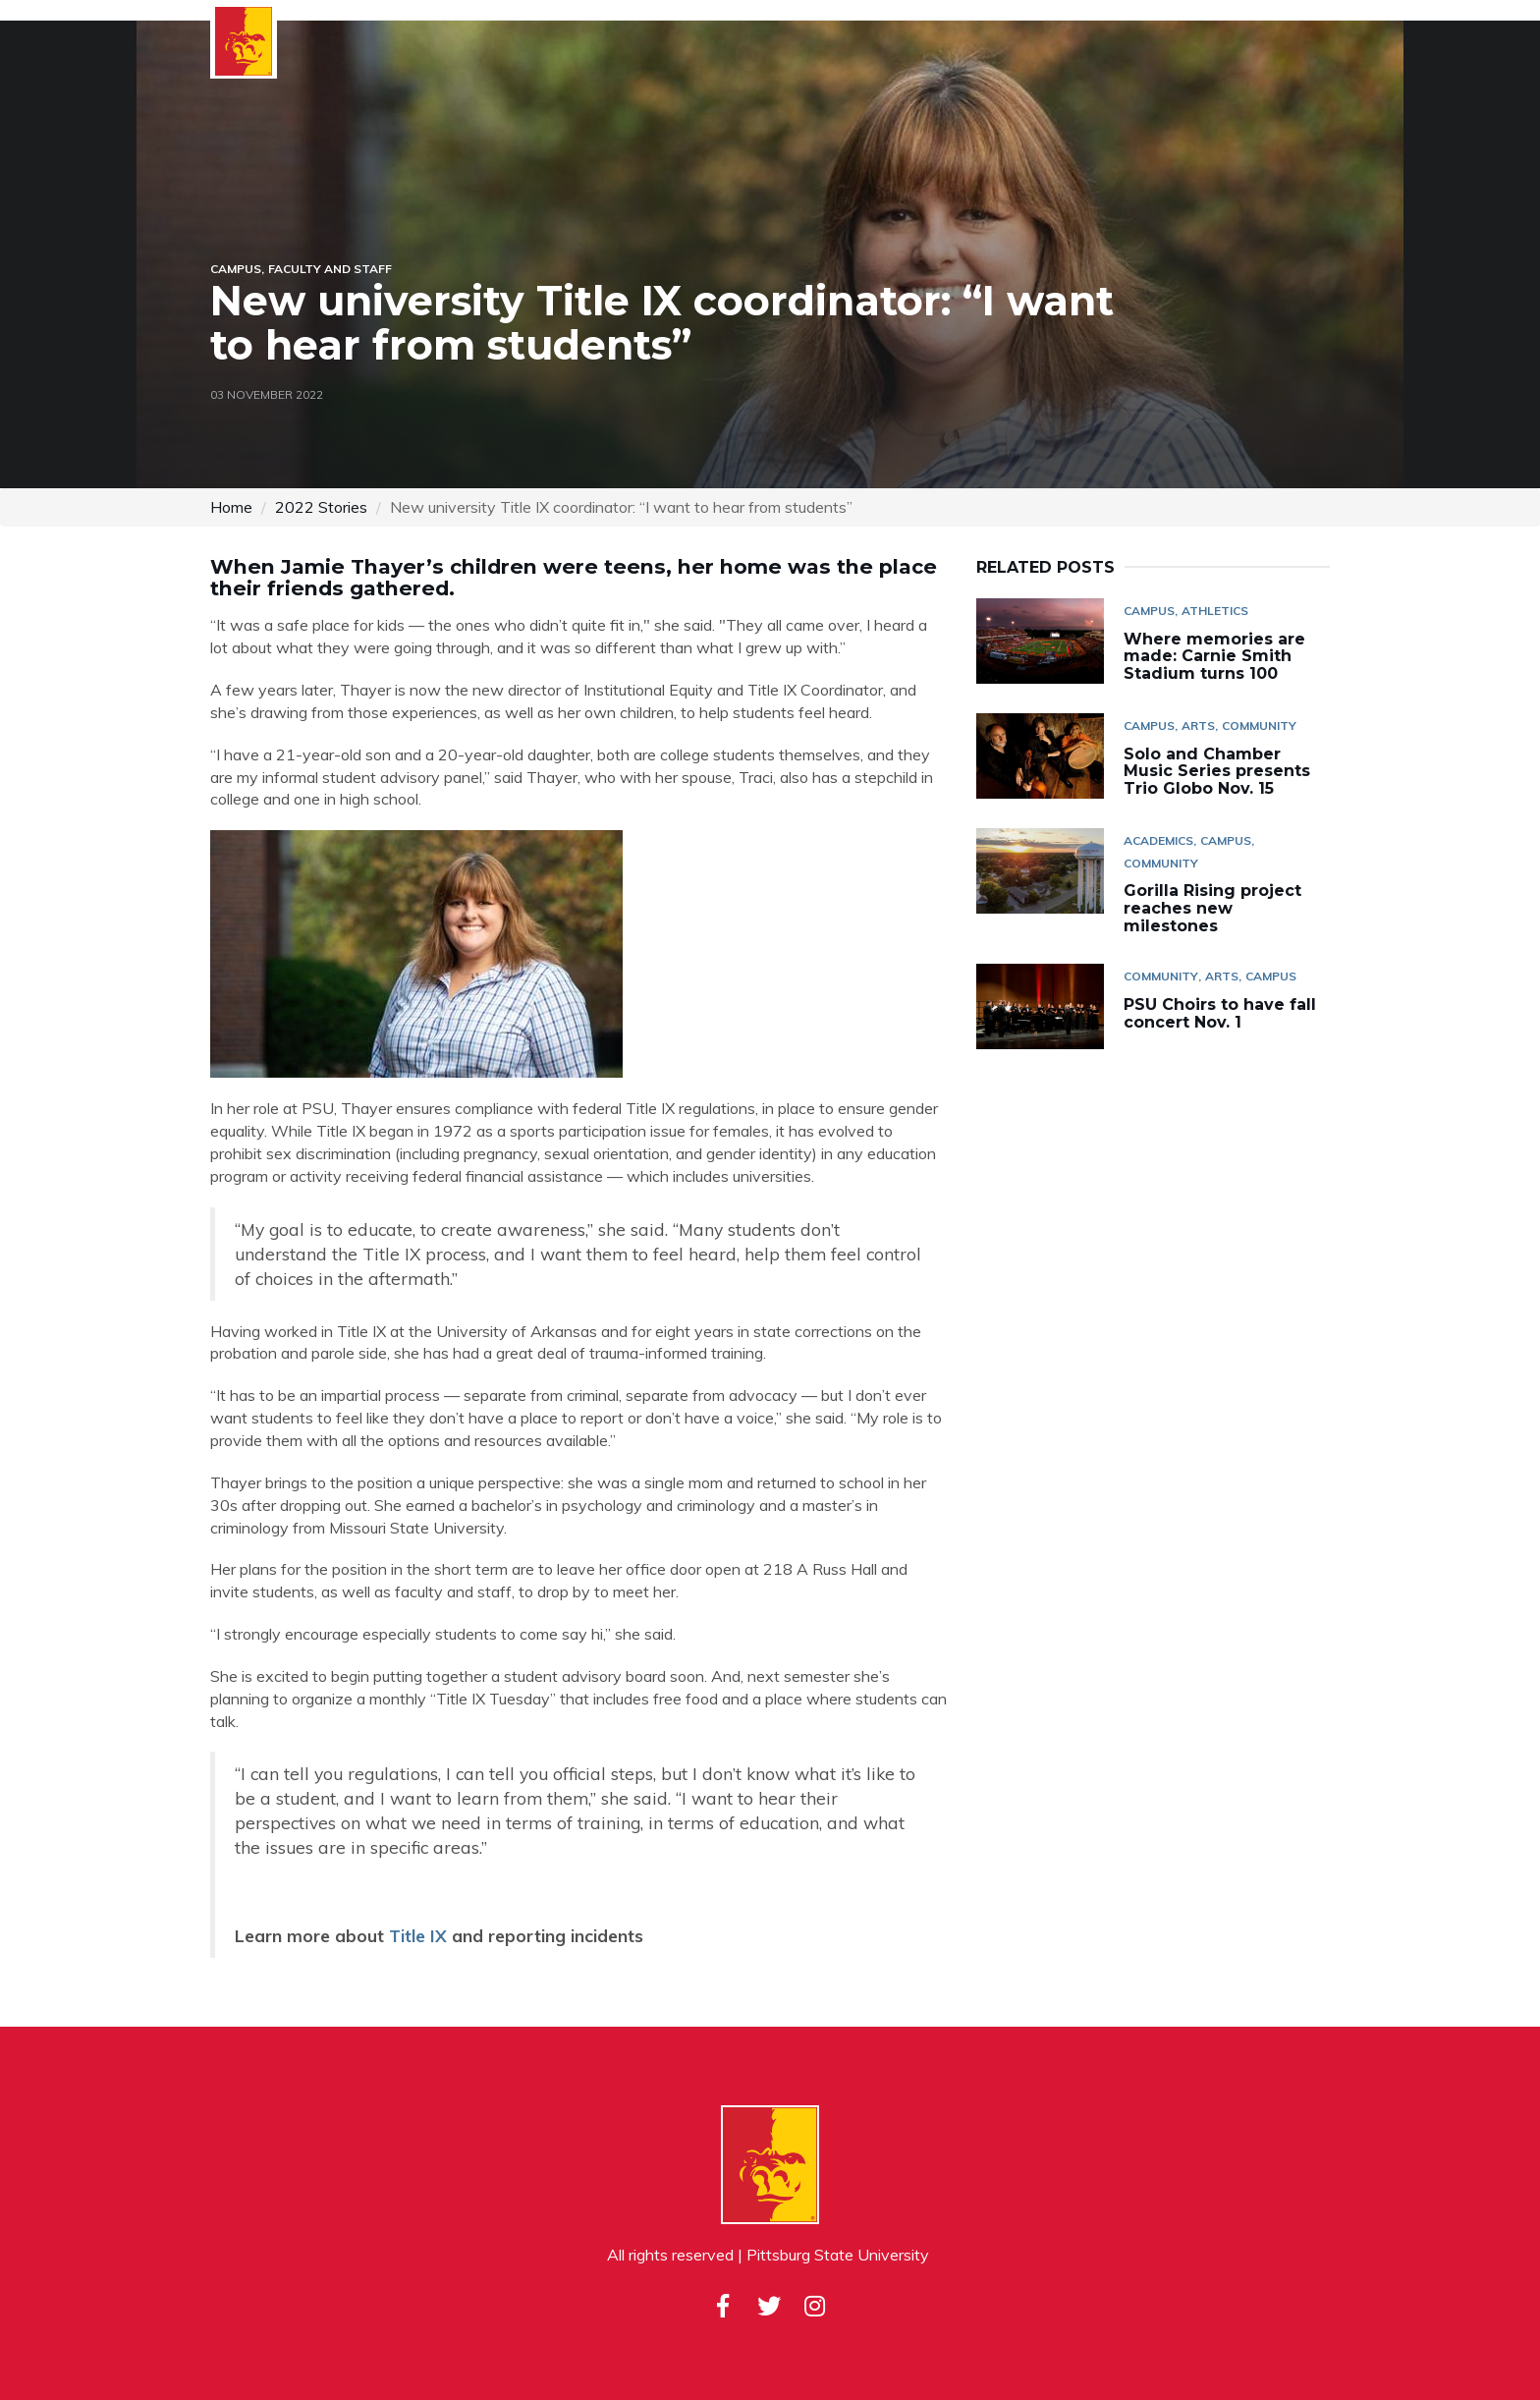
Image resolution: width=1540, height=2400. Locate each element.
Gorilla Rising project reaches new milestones (1212, 907)
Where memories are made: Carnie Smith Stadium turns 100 (1214, 656)
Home (231, 507)
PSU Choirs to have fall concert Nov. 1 (1220, 1013)
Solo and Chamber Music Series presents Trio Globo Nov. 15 (1217, 771)
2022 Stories (321, 507)
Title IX (418, 1935)
